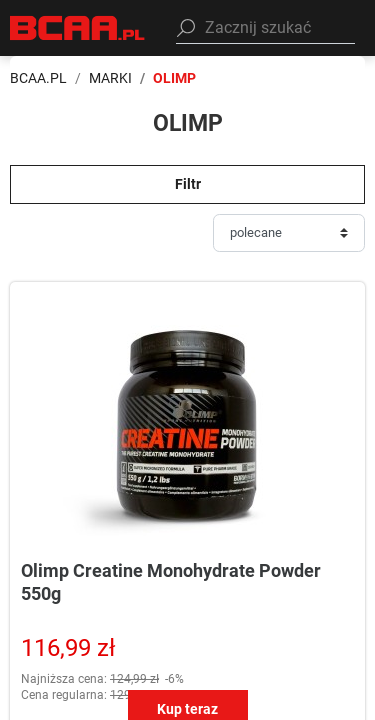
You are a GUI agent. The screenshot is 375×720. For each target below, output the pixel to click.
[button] (265, 28)
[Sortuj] (289, 233)
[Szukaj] (186, 28)
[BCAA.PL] (78, 26)
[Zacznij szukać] (265, 28)
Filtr (188, 184)
